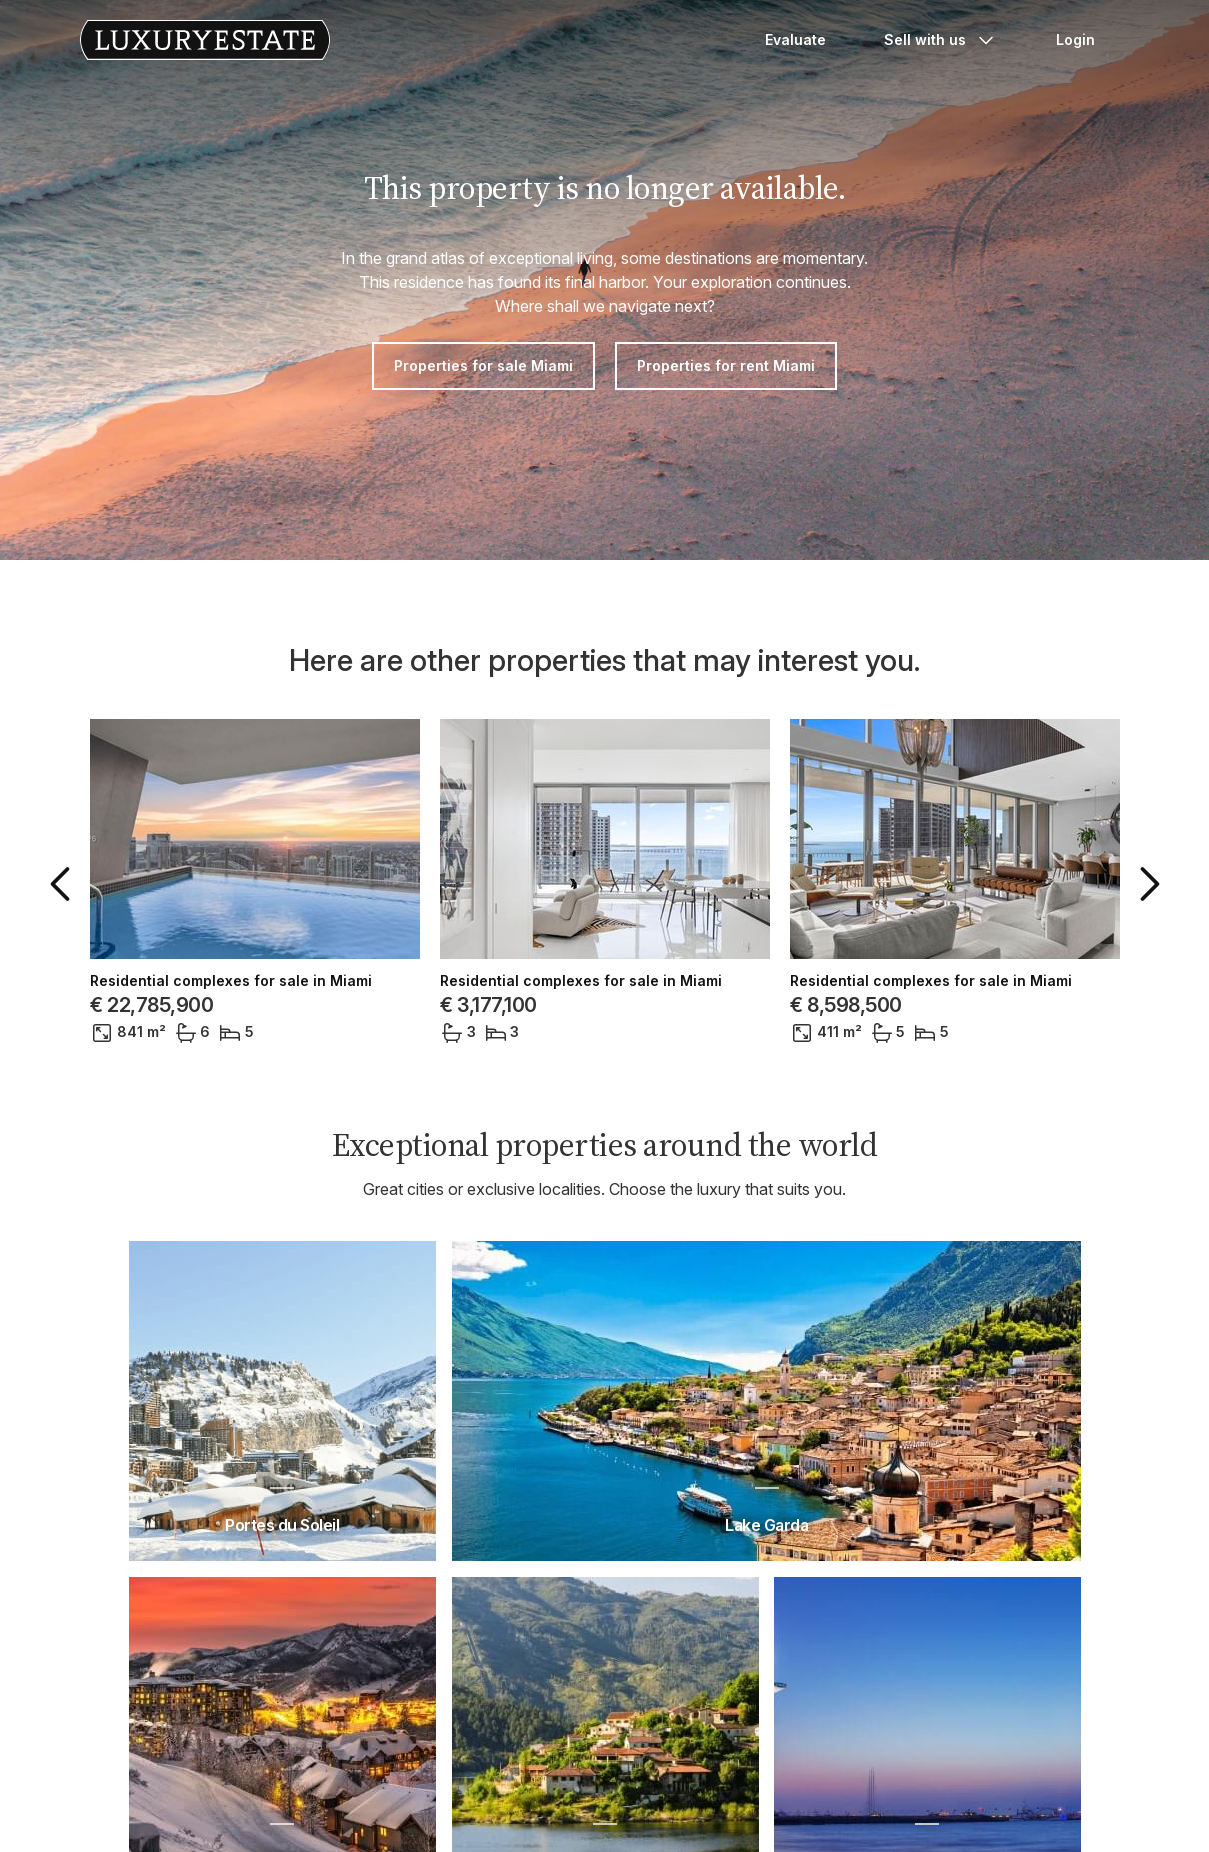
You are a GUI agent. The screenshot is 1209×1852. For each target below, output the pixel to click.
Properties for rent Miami (726, 365)
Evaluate (795, 39)
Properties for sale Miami (483, 365)
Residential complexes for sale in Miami (231, 981)
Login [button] (1075, 39)
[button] (64, 884)
